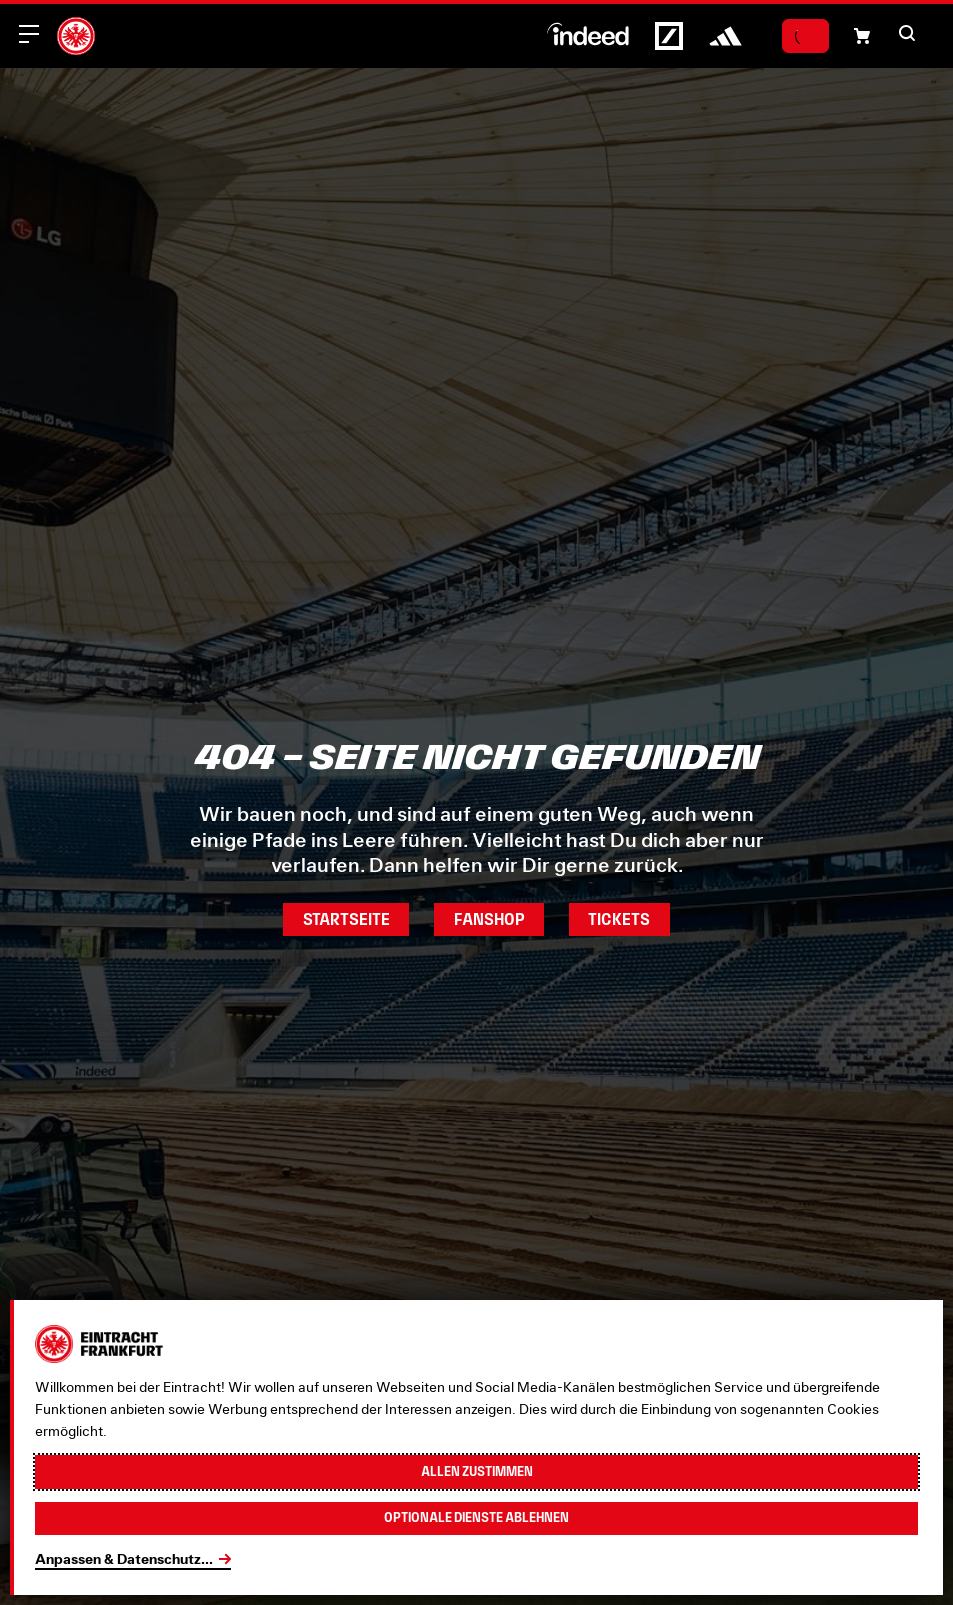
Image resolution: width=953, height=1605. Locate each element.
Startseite (340, 919)
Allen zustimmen (476, 1468)
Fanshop (489, 919)
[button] (907, 33)
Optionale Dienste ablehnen (476, 1517)
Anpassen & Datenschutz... (124, 1558)
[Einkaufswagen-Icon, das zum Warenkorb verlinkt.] (862, 36)
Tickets (626, 919)
